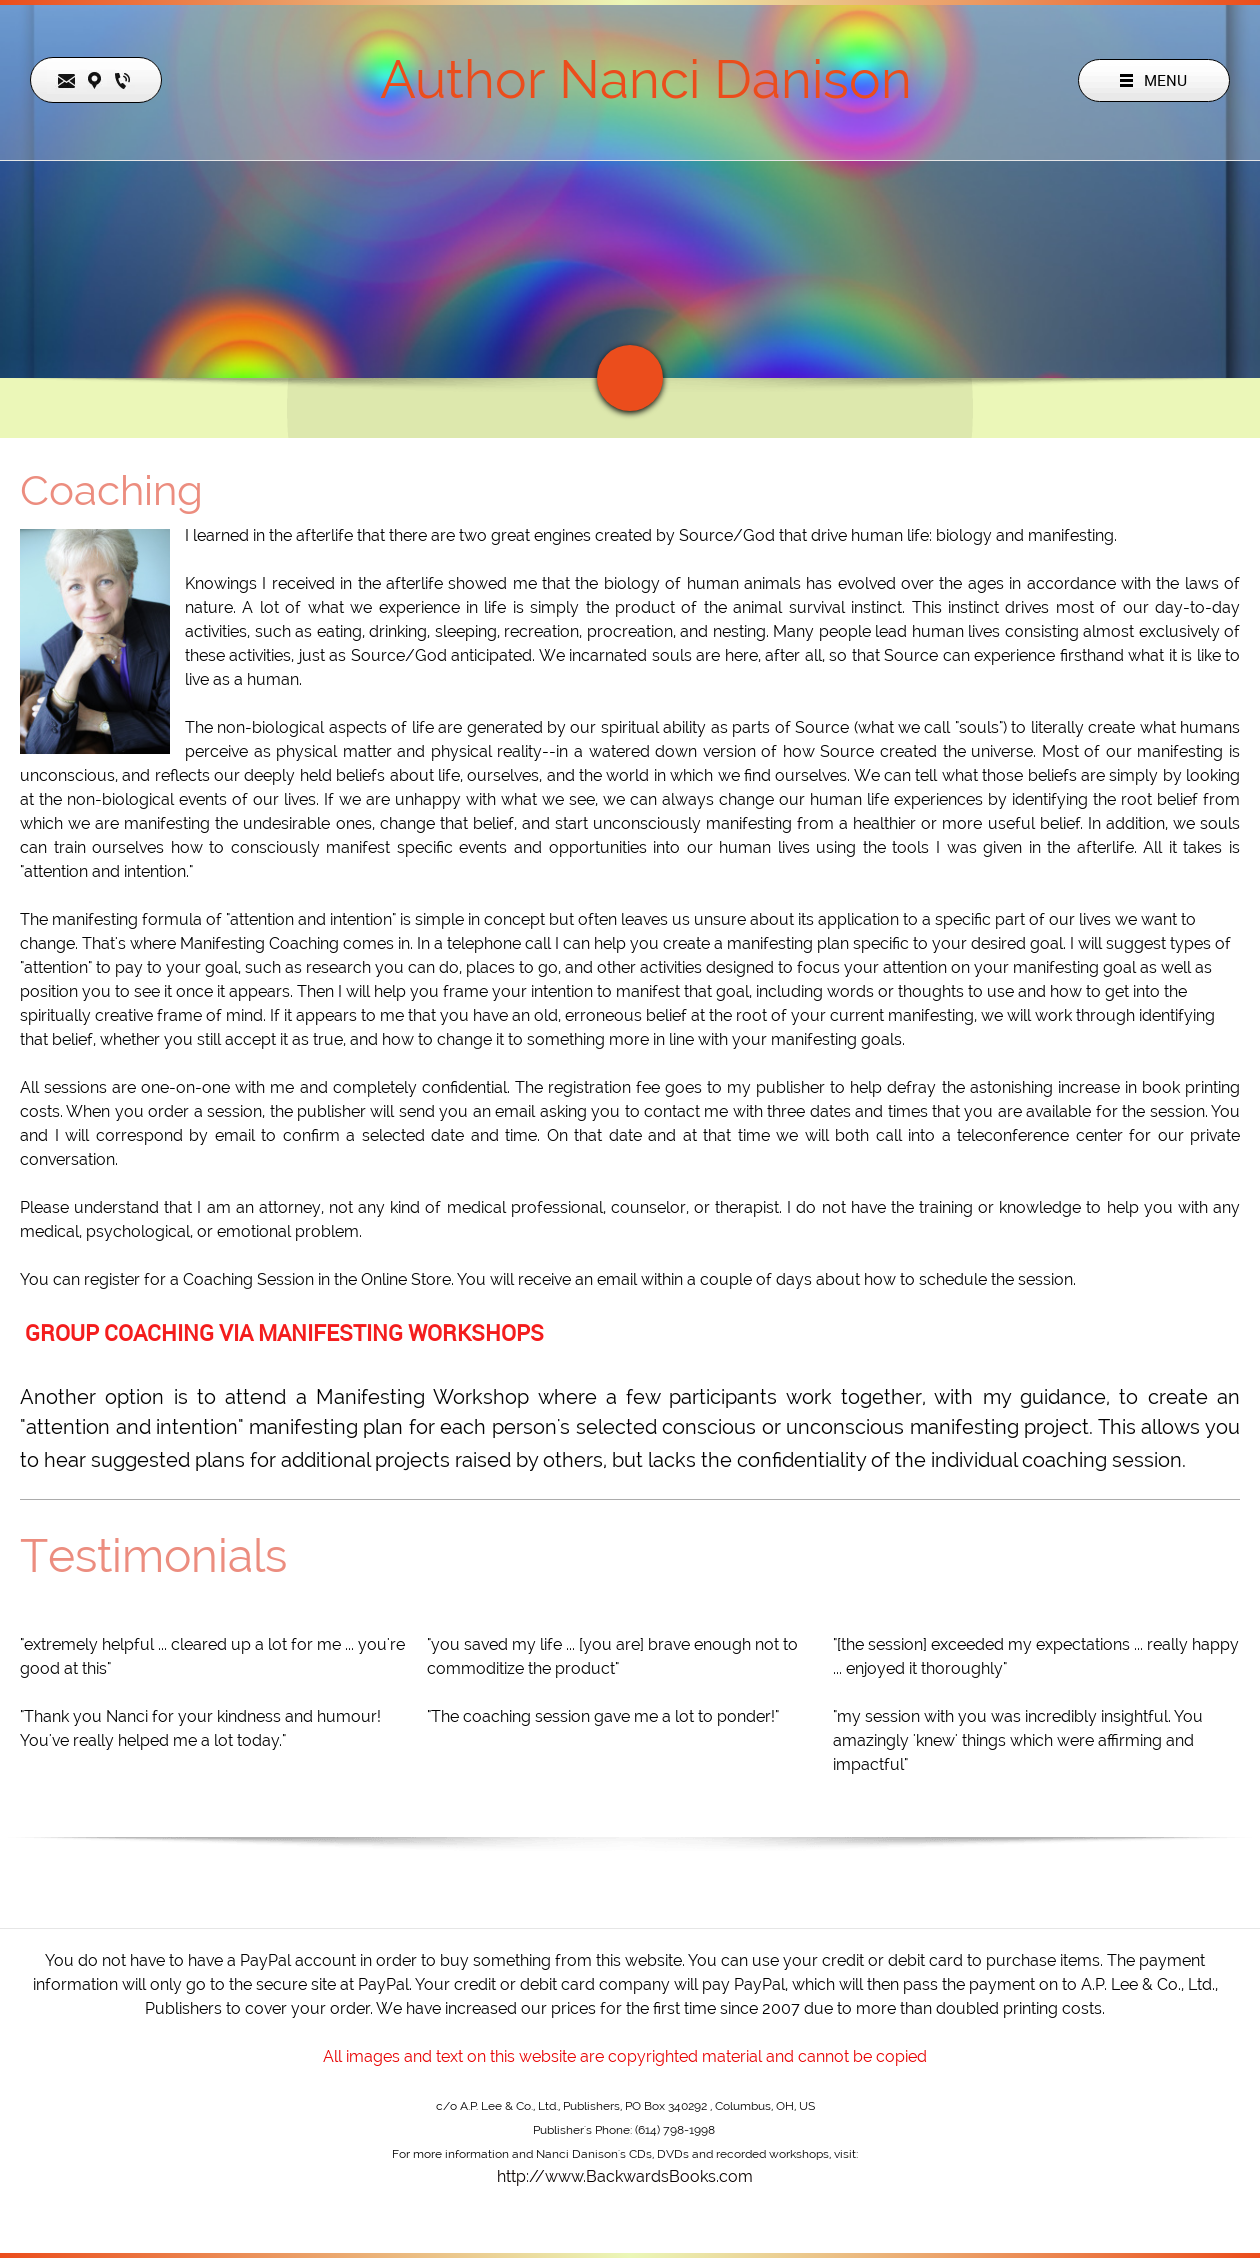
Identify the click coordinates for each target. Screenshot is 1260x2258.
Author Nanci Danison (646, 79)
